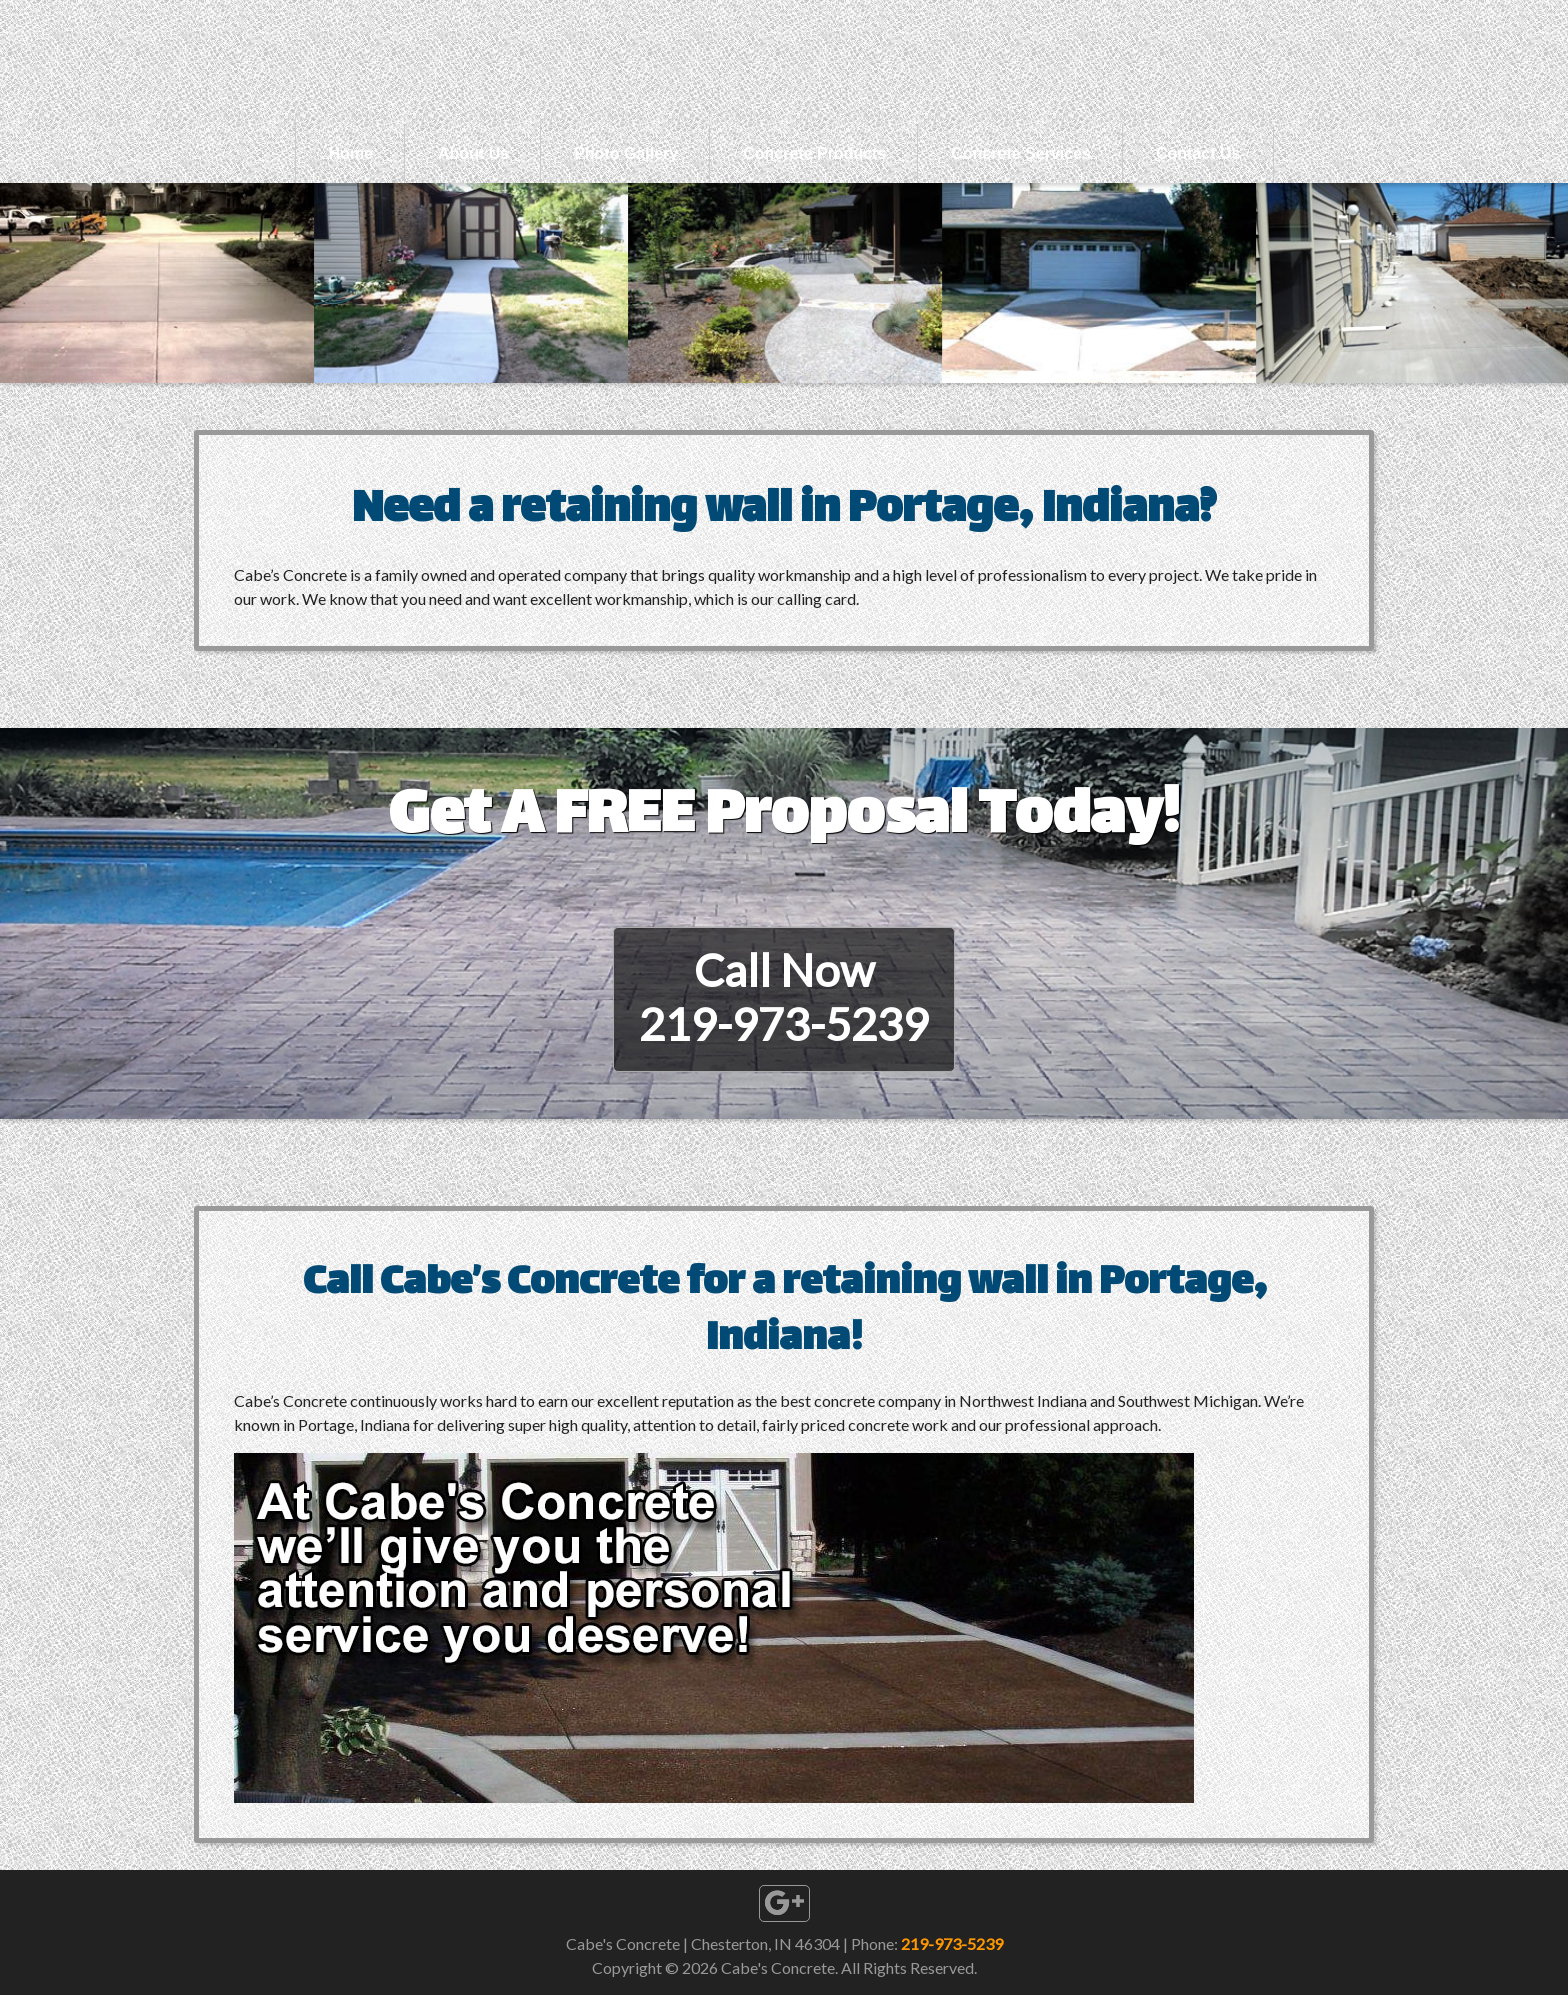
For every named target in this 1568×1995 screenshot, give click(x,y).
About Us (473, 153)
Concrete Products (814, 153)
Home (351, 153)
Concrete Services (1021, 153)
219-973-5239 (952, 1943)
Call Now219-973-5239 (784, 997)
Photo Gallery (626, 153)
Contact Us (1198, 153)
